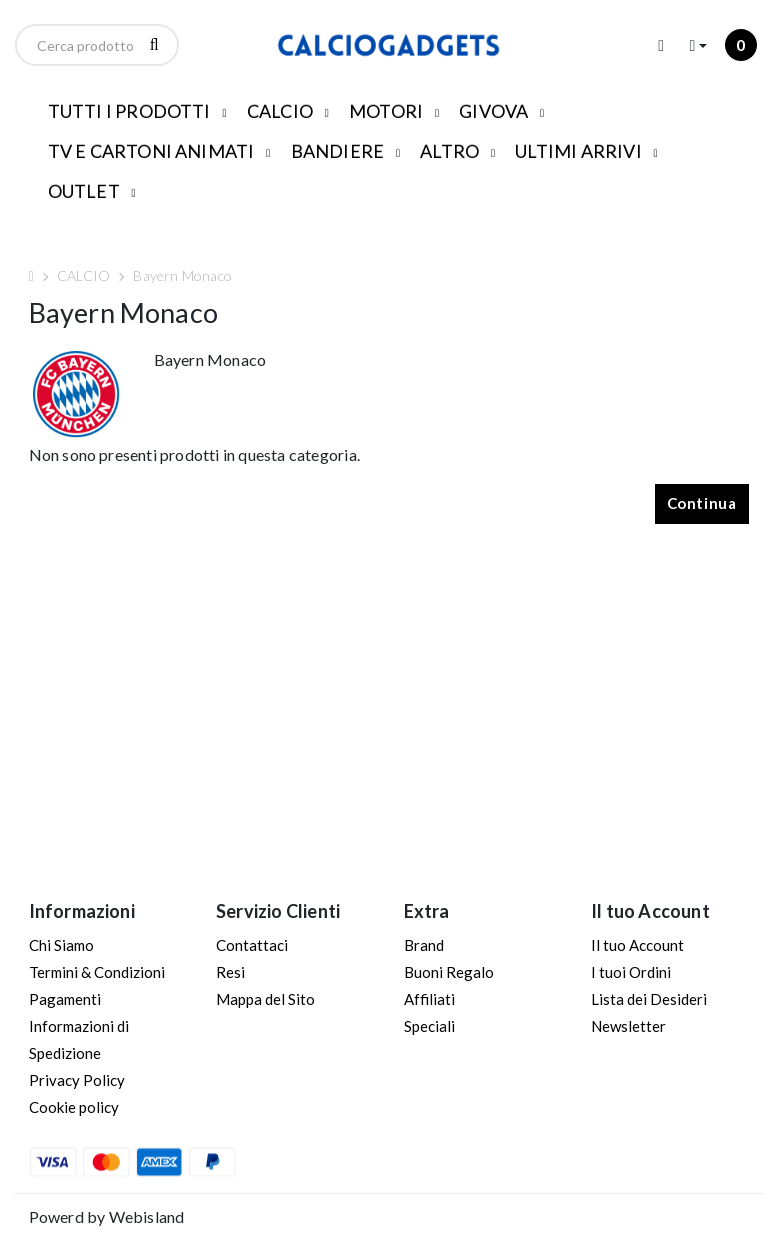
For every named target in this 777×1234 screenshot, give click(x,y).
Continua (702, 503)
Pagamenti (65, 999)
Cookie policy (74, 1107)
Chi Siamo (61, 945)
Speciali (429, 1026)
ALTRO (449, 151)
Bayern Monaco (182, 275)
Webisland (147, 1216)
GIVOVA (493, 111)
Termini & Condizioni (97, 972)
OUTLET (84, 191)
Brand (424, 945)
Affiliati (429, 999)
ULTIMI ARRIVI (578, 151)
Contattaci (252, 945)
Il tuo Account (637, 945)
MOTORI (386, 111)
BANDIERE (338, 151)
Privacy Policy (77, 1080)
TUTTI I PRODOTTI (129, 111)
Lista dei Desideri (649, 999)
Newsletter (628, 1026)
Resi (230, 972)
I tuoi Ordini (631, 972)
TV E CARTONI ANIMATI (151, 151)
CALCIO (280, 111)
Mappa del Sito (265, 999)
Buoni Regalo (449, 972)
